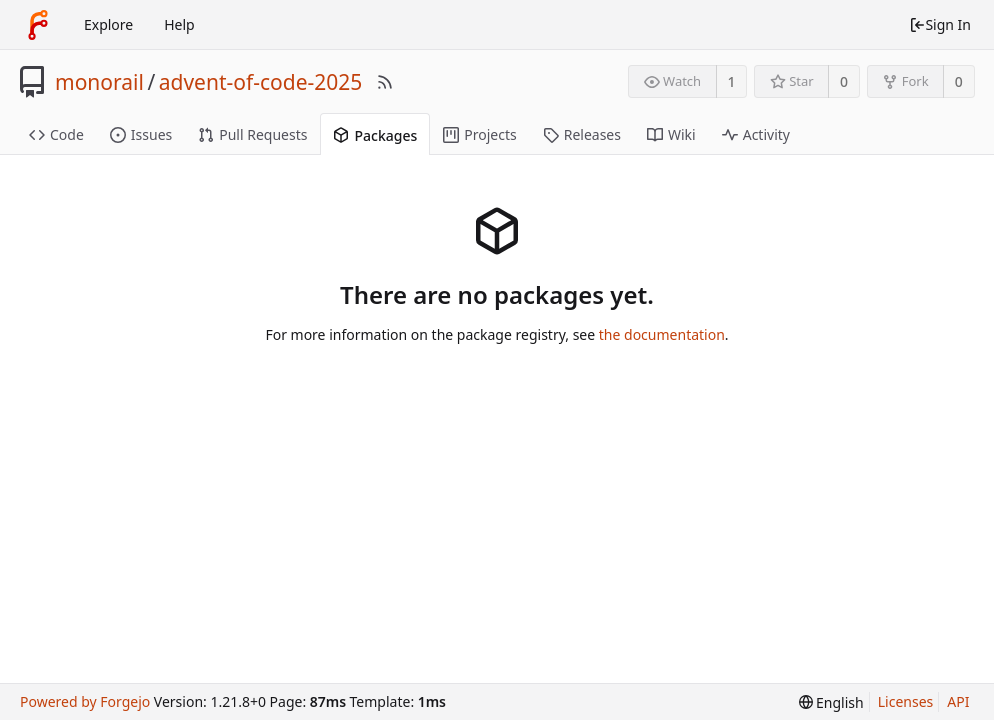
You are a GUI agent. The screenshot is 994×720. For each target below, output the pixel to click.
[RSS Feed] (385, 82)
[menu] (831, 702)
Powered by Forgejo (85, 701)
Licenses (906, 701)
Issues (141, 134)
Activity (756, 134)
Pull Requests (252, 134)
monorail (99, 82)
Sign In (940, 24)
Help (179, 24)
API (958, 701)
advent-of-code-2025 (261, 82)
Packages (375, 135)
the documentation (662, 334)
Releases (582, 134)
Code (56, 134)
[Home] (38, 25)
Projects (479, 134)
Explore (108, 24)
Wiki (671, 134)
